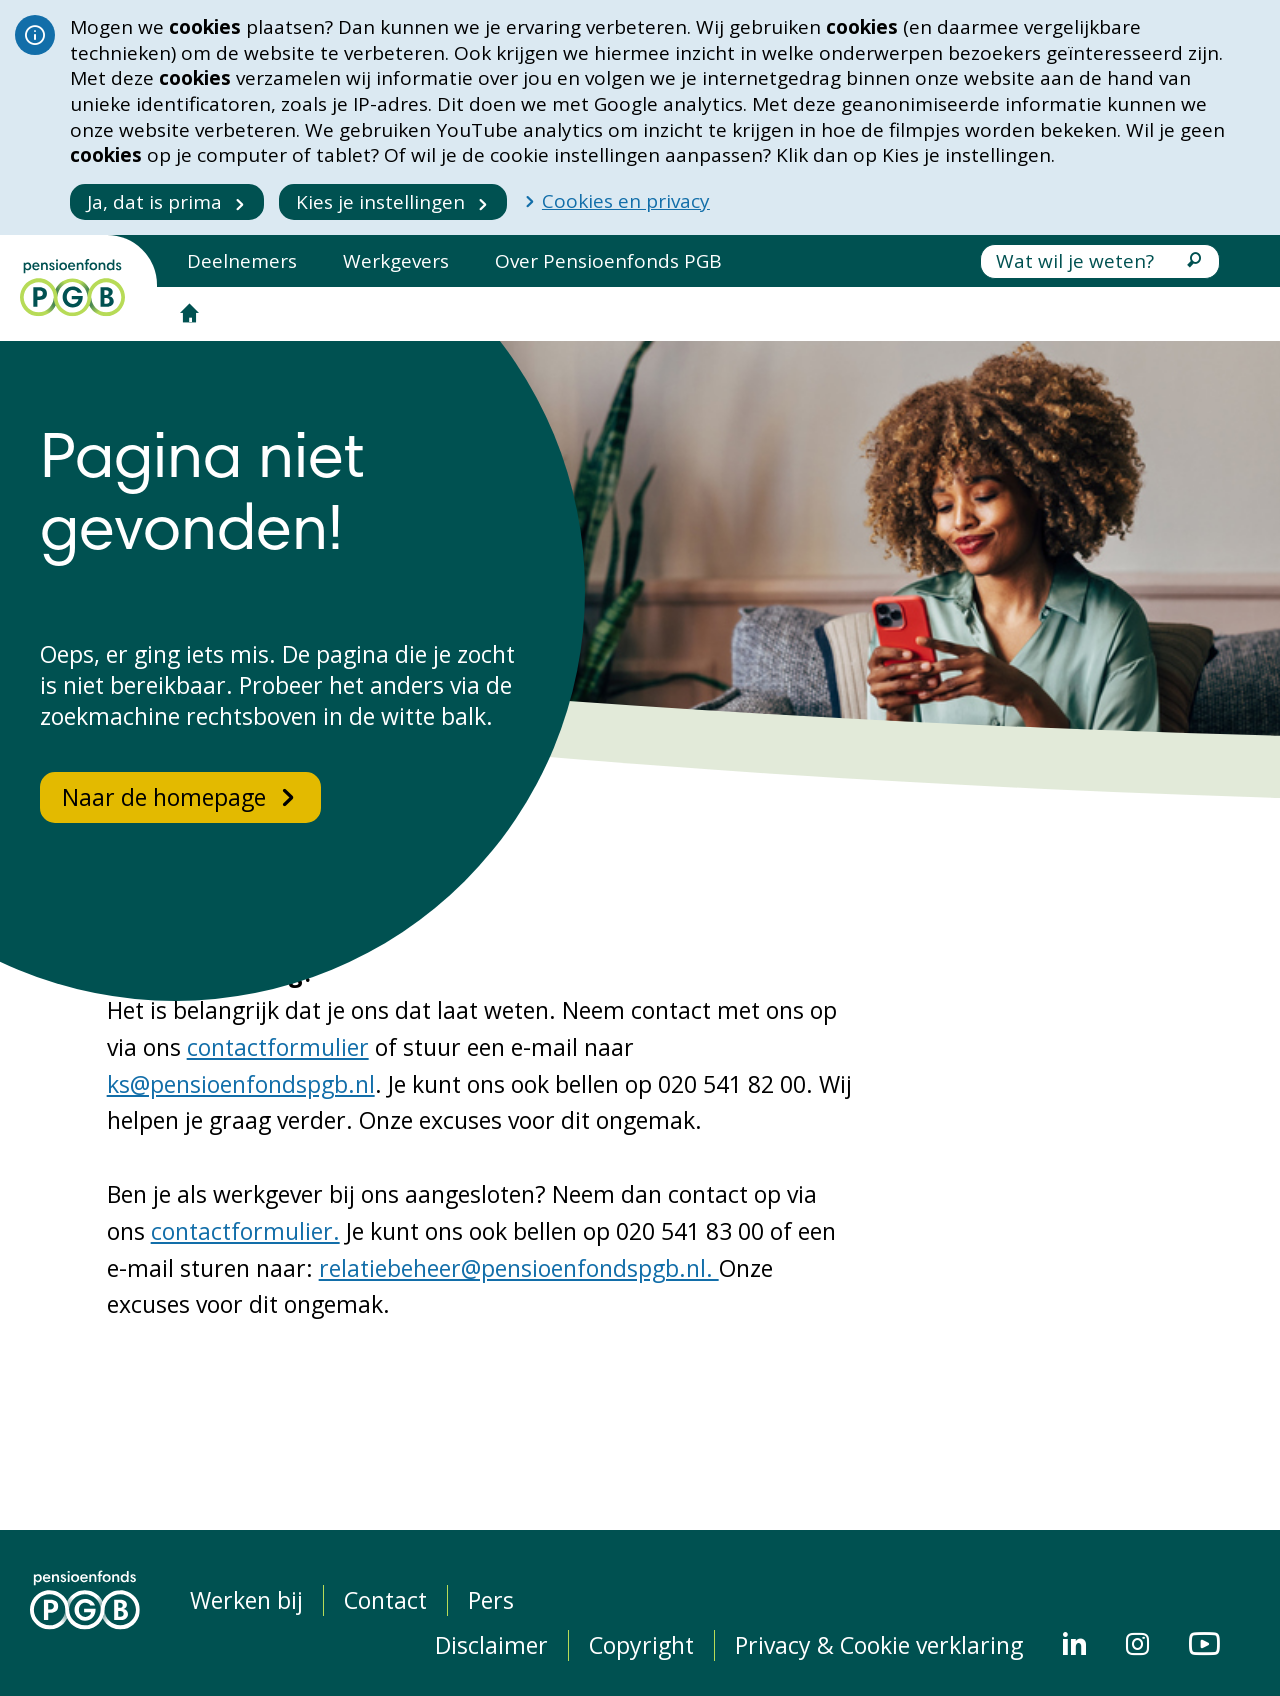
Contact (385, 1600)
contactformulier (278, 1047)
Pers (491, 1600)
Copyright (641, 1645)
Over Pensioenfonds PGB (608, 261)
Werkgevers (396, 261)
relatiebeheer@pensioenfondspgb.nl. (519, 1268)
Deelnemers (242, 261)
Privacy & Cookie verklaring (879, 1645)
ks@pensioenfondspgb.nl (241, 1084)
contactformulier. (245, 1231)
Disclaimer (491, 1645)
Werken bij (246, 1600)
